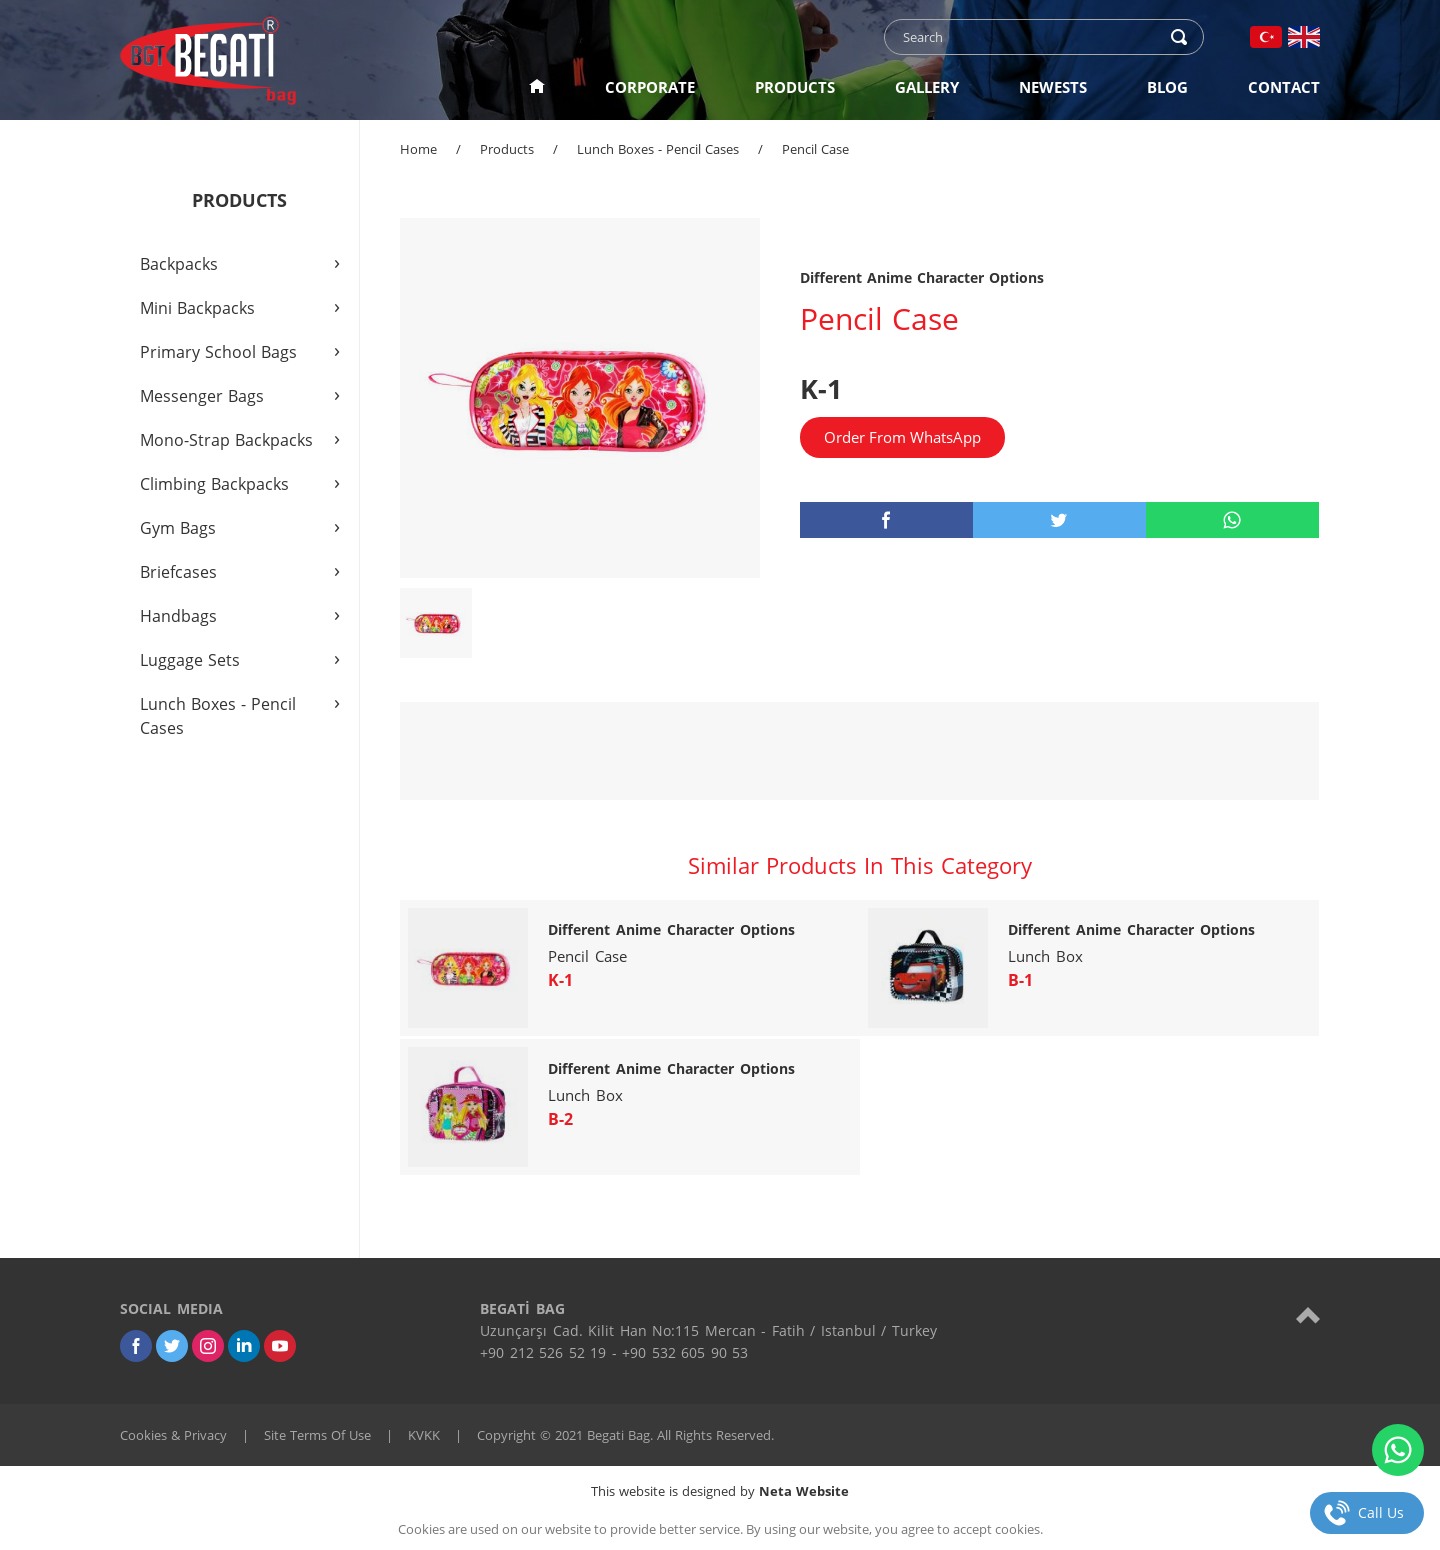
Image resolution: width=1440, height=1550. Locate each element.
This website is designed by (720, 1491)
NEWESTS (1053, 87)
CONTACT (1284, 87)
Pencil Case (815, 149)
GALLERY (927, 87)
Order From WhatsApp (902, 437)
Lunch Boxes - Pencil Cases (658, 149)
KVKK (424, 1435)
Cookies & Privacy (173, 1435)
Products (507, 149)
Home (418, 149)
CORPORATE (650, 87)
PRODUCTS (795, 87)
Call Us (1381, 1512)
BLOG (1167, 87)
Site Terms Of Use (317, 1435)
